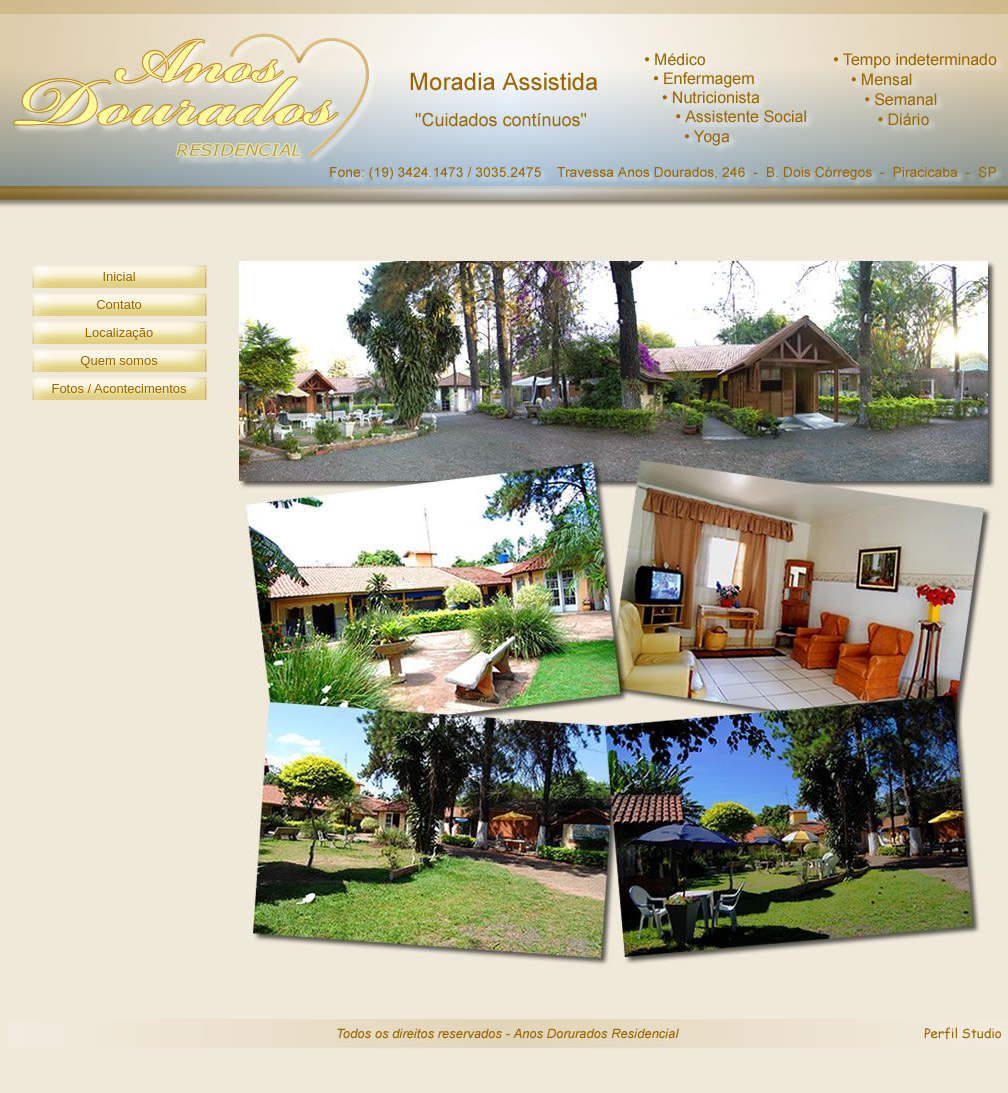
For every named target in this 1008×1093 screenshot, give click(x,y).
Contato (119, 304)
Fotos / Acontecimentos (118, 388)
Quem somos (118, 360)
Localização (119, 332)
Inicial (118, 276)
